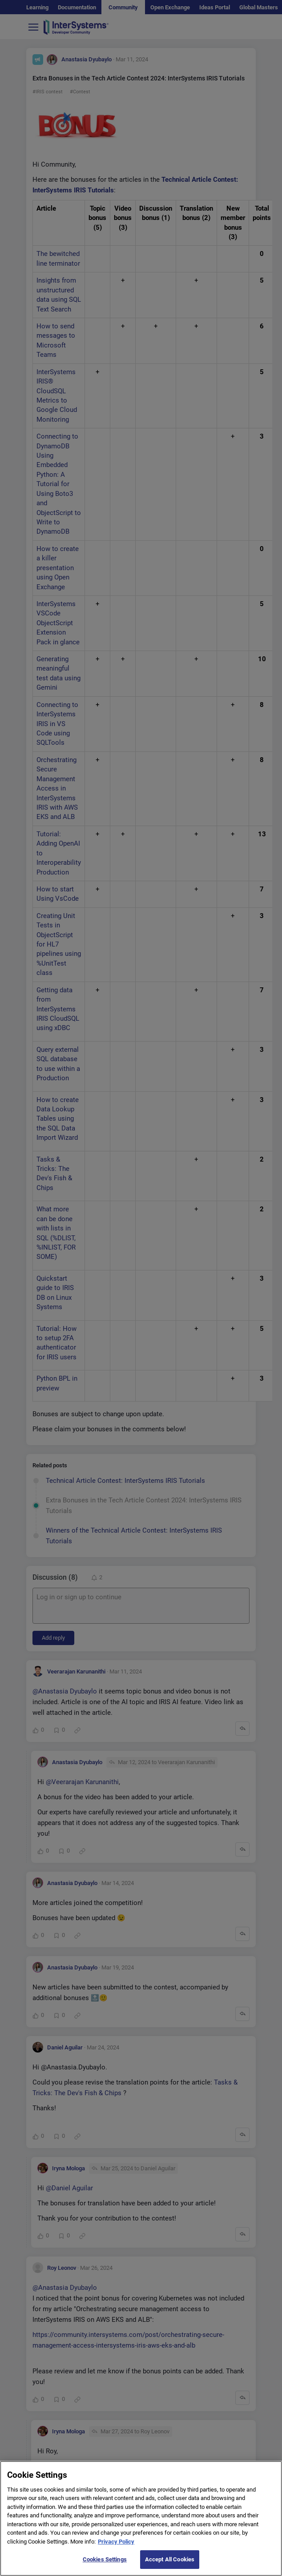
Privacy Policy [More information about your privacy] (116, 2549)
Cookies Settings (105, 2567)
